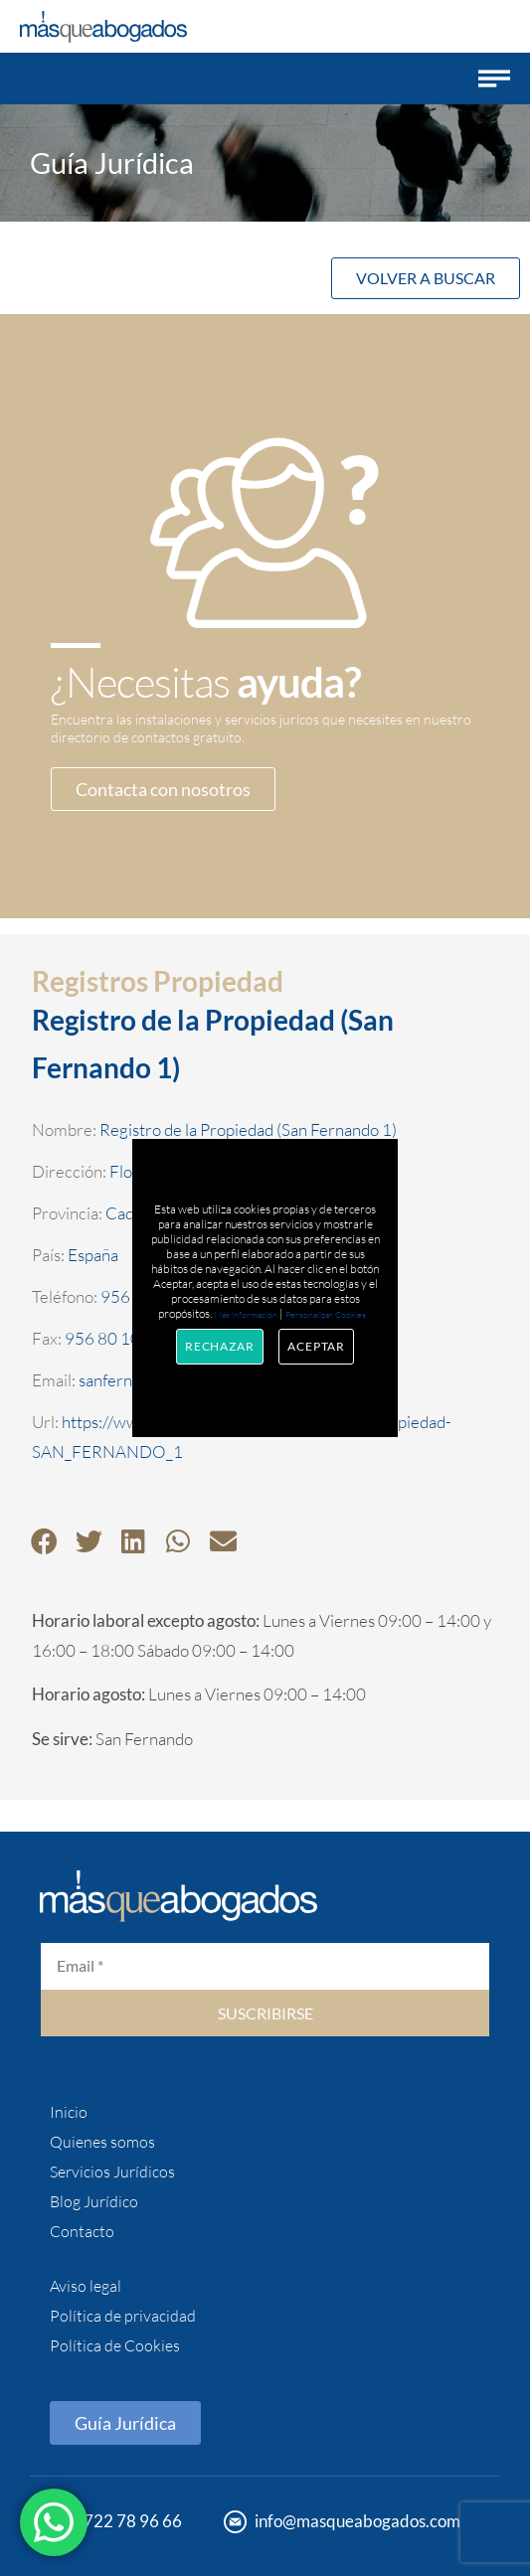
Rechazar (220, 1346)
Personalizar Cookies (325, 1314)
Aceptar (316, 1346)
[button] (494, 78)
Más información (245, 1314)
